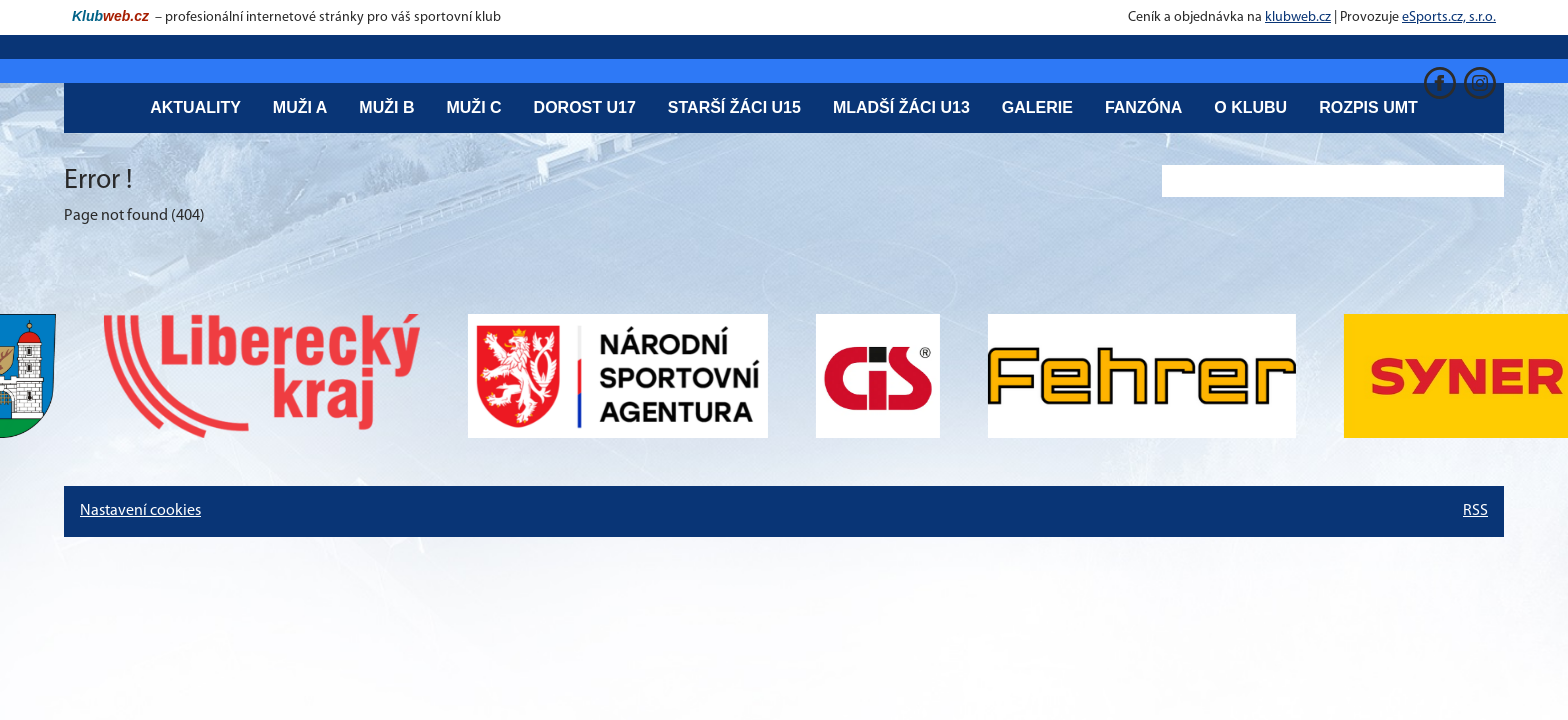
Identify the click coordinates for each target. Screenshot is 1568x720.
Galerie (1037, 107)
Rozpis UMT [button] (1368, 107)
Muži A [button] (300, 107)
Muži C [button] (473, 107)
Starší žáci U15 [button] (734, 107)
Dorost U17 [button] (585, 107)
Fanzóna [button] (1143, 107)
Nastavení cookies (140, 511)
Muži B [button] (386, 107)
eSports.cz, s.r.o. (1449, 17)
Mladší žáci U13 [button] (901, 107)
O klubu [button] (1250, 107)
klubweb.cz (1298, 17)
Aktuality (195, 107)
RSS (1475, 511)
